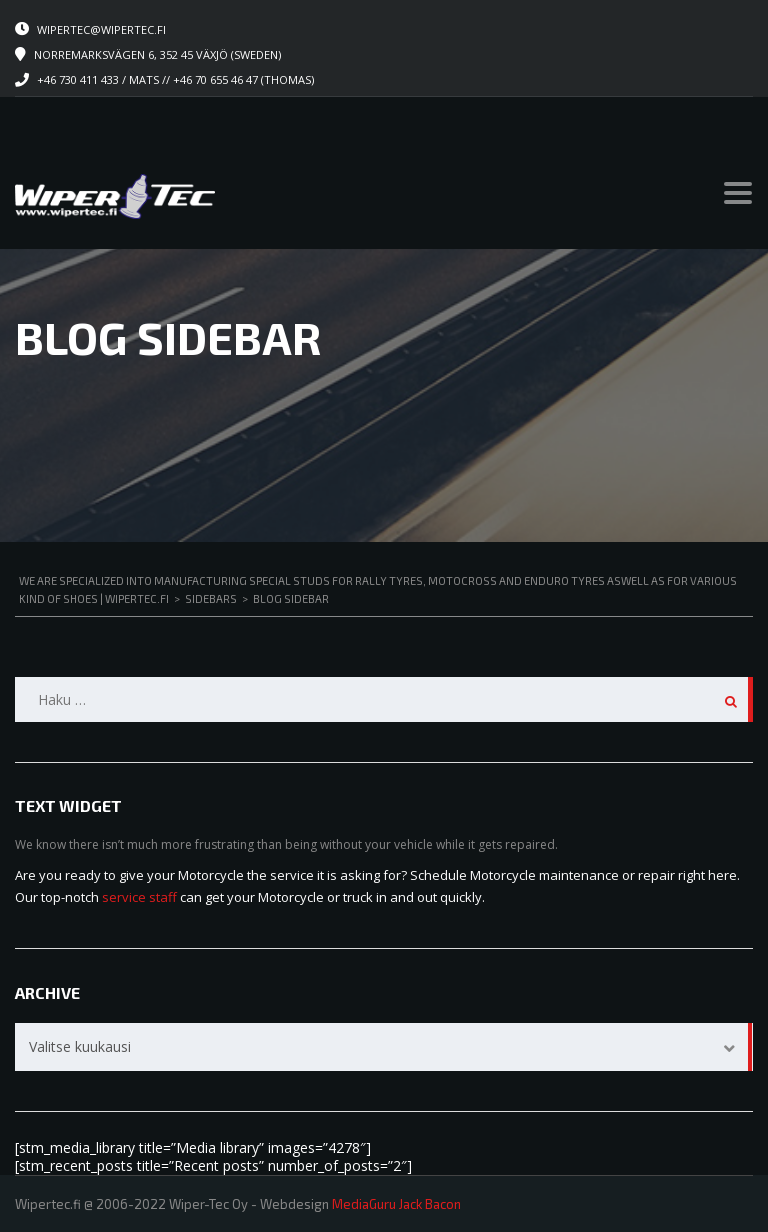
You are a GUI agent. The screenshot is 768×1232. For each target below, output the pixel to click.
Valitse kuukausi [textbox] (80, 1046)
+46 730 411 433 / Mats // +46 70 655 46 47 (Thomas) (175, 79)
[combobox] (384, 1047)
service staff (139, 897)
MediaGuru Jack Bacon (396, 1204)
